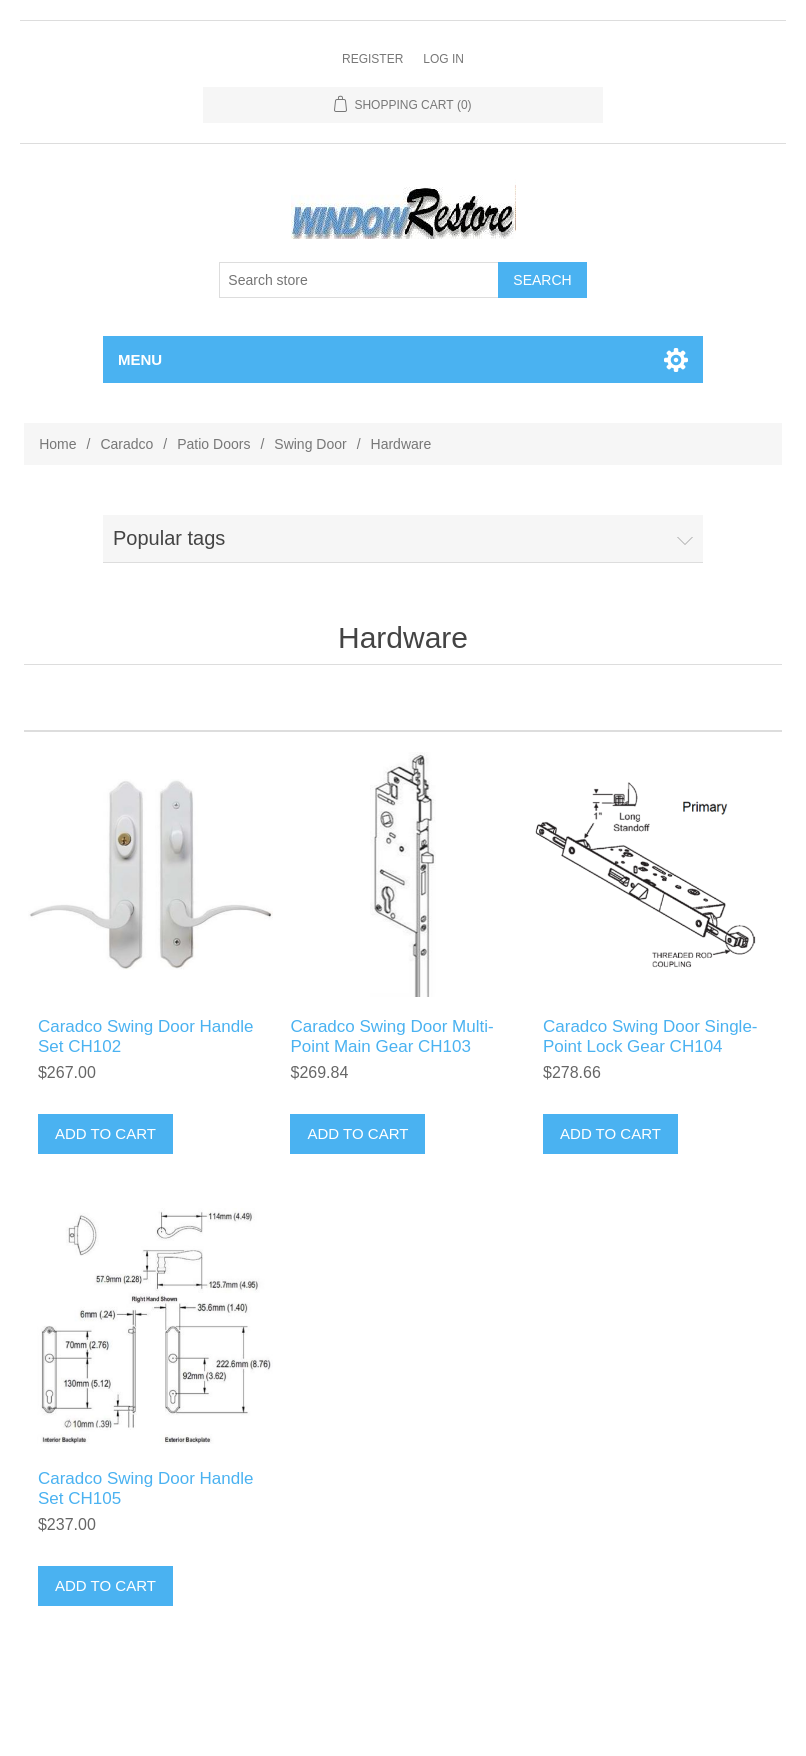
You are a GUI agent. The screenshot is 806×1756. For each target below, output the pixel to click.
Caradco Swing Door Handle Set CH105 (145, 1488)
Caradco (126, 444)
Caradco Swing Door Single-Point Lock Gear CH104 (650, 1036)
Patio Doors (213, 444)
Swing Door (310, 444)
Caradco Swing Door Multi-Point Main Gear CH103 (391, 1036)
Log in (443, 59)
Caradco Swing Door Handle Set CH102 (145, 1036)
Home (57, 444)
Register (372, 59)
